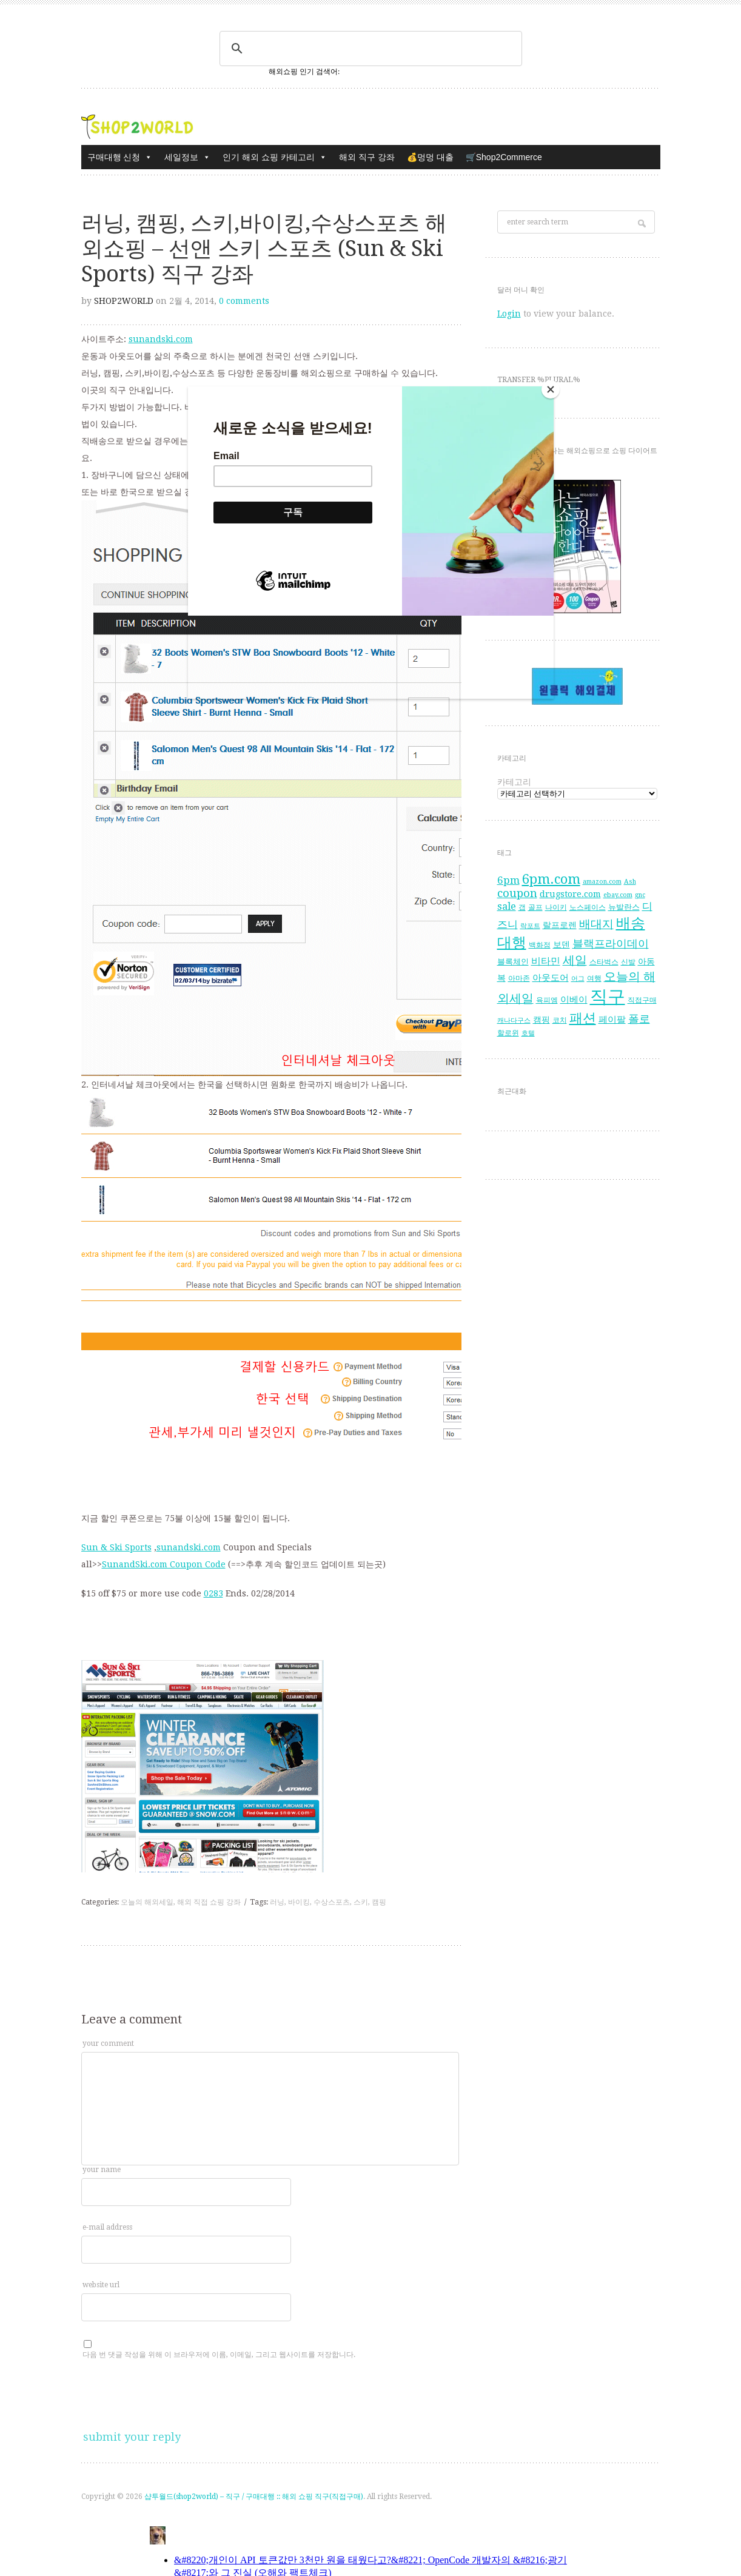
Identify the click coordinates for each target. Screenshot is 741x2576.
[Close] (551, 389)
